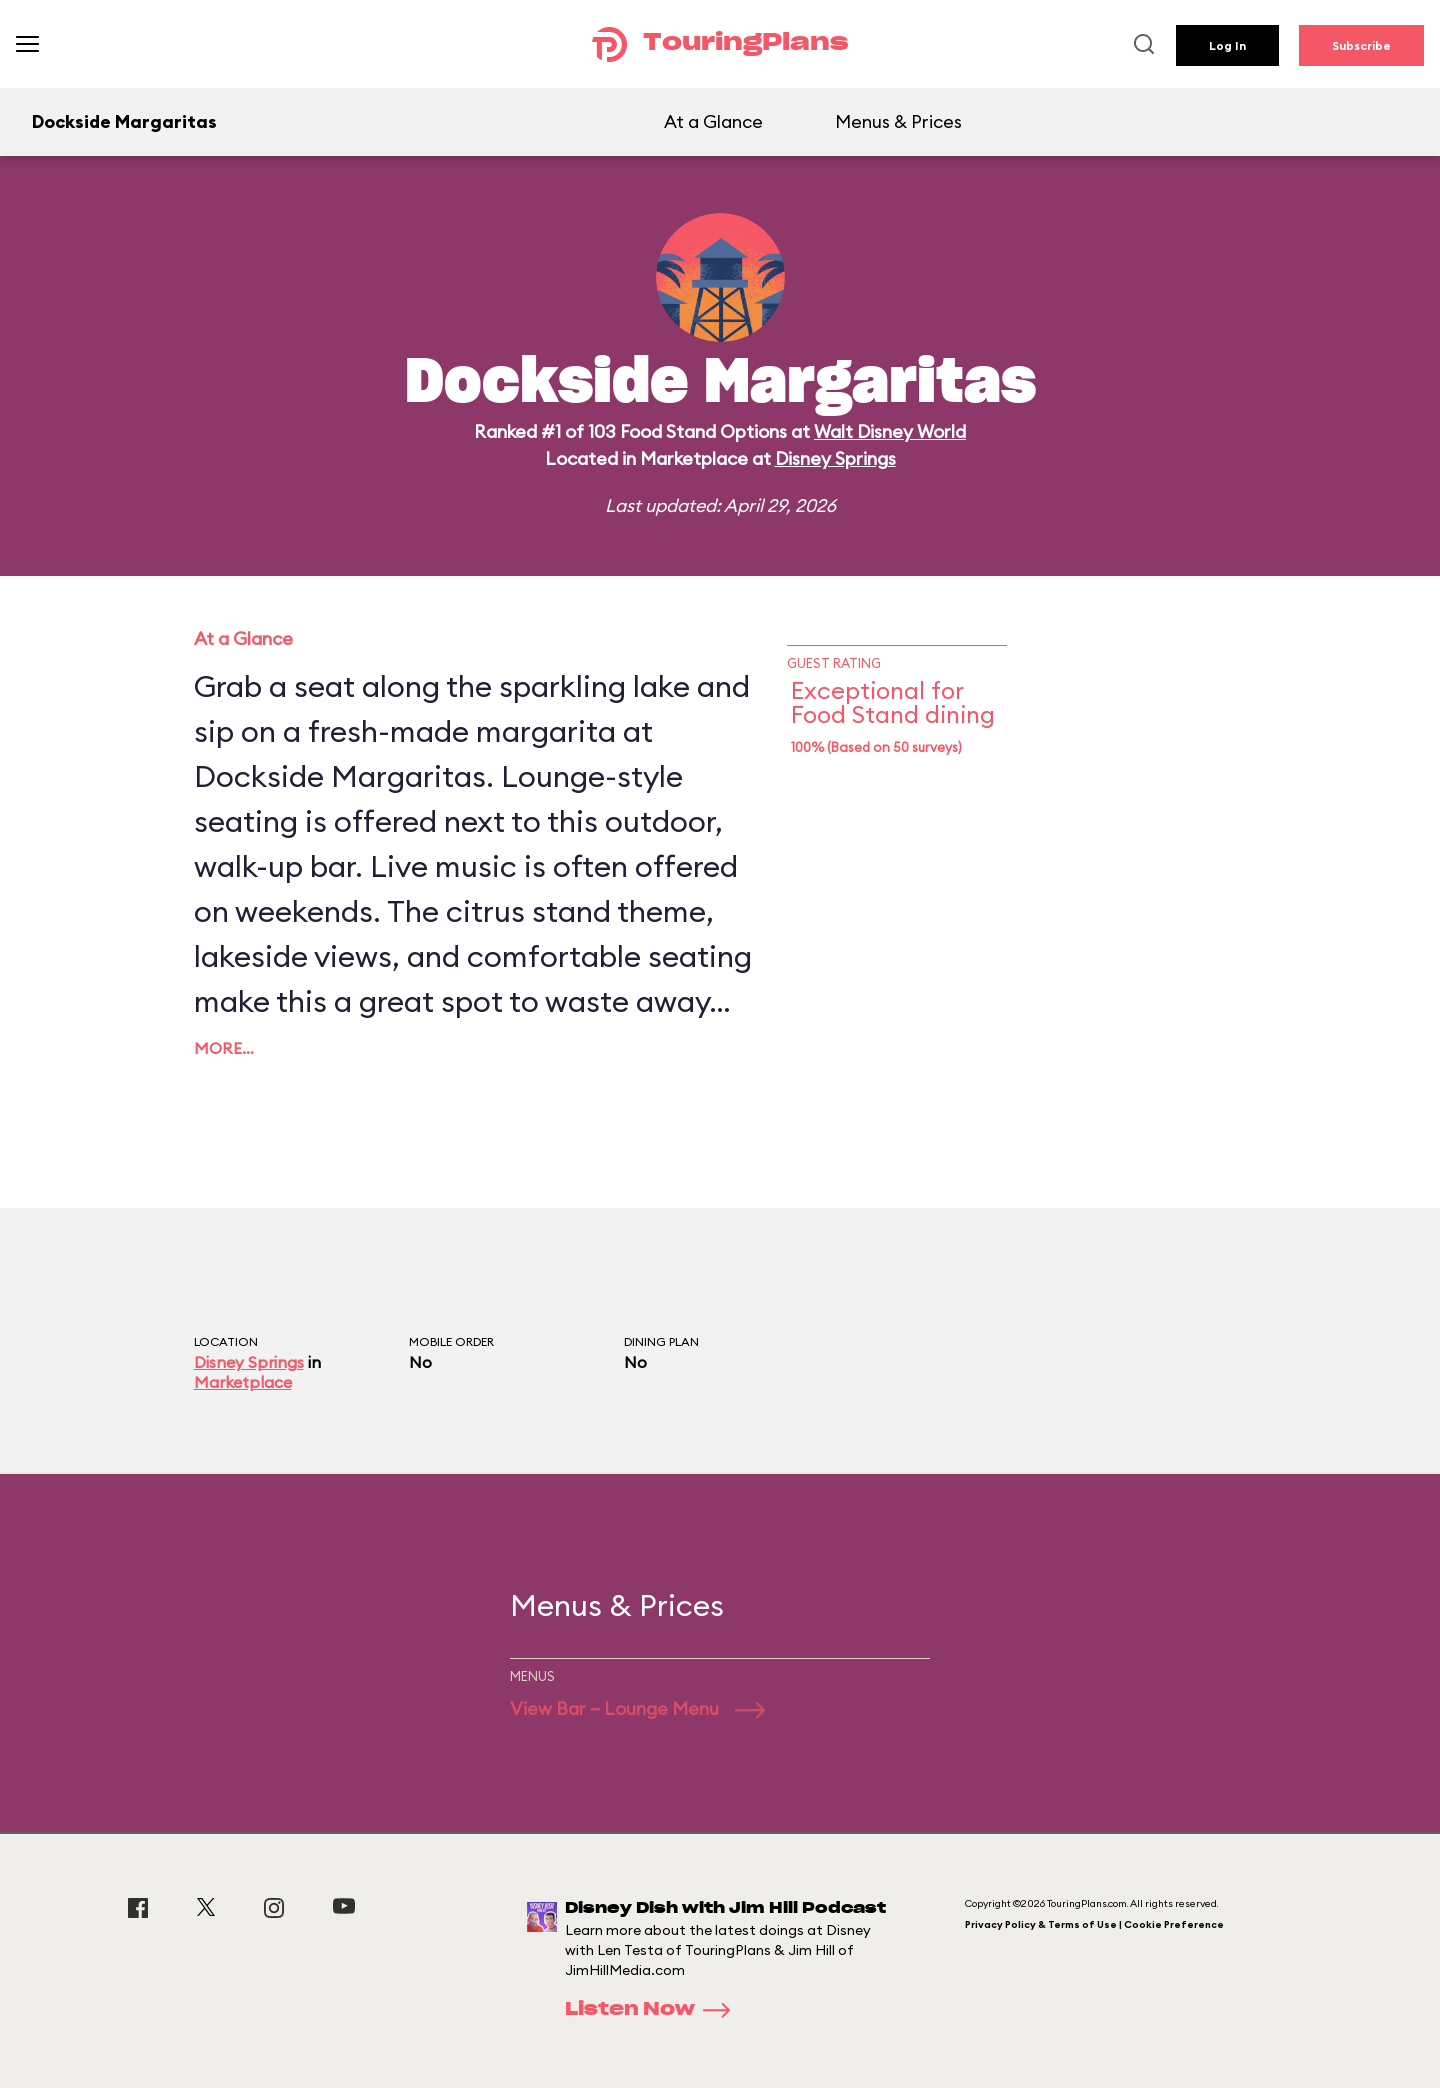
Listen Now (654, 2010)
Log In (1227, 45)
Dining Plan (661, 1341)
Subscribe (1361, 45)
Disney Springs (835, 458)
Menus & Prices (898, 121)
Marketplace (243, 1382)
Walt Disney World (890, 431)
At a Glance (713, 121)
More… (224, 1048)
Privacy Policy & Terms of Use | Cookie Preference (1094, 1924)
